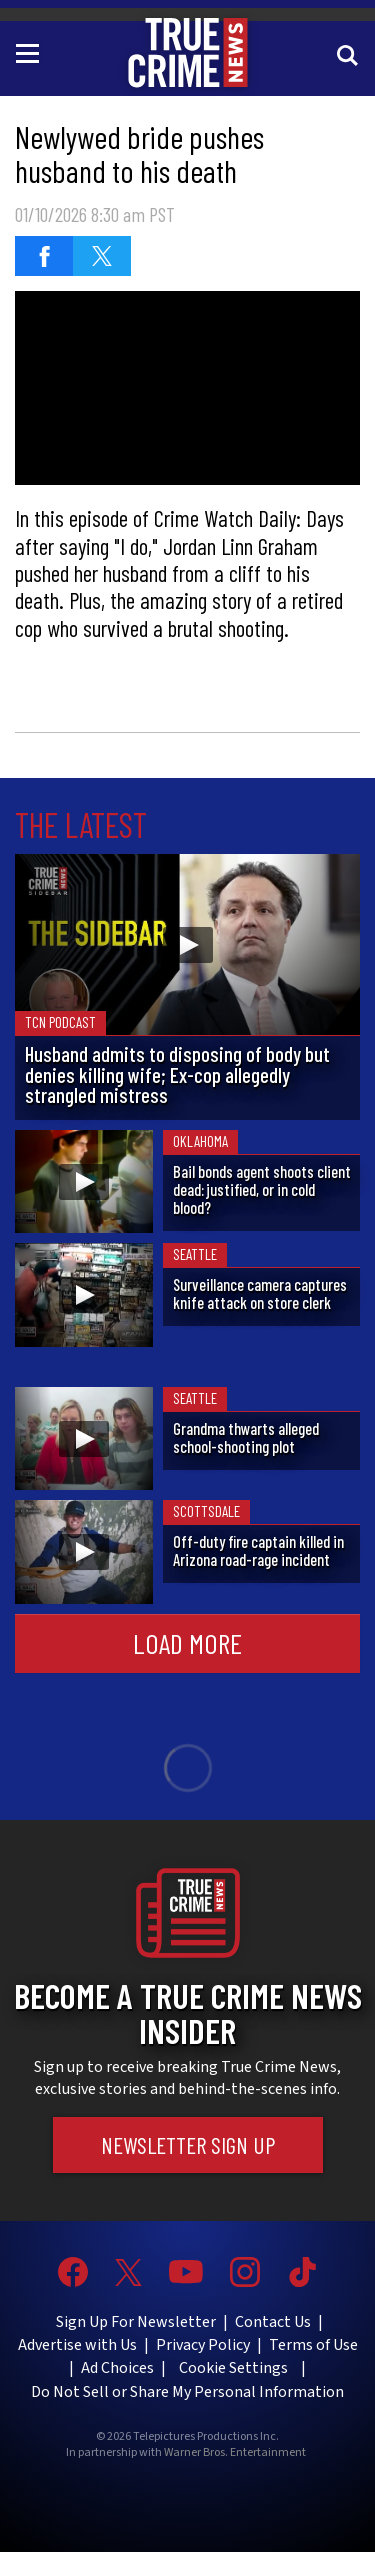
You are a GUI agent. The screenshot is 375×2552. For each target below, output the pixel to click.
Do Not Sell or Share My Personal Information (187, 2392)
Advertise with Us (77, 2345)
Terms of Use (313, 2345)
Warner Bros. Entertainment (235, 2453)
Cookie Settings (233, 2368)
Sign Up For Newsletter (136, 2322)
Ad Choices (117, 2368)
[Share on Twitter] (102, 256)
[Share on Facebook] (44, 256)
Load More (187, 1643)
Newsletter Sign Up (188, 2145)
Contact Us (273, 2322)
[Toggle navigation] (31, 52)
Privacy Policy (203, 2345)
